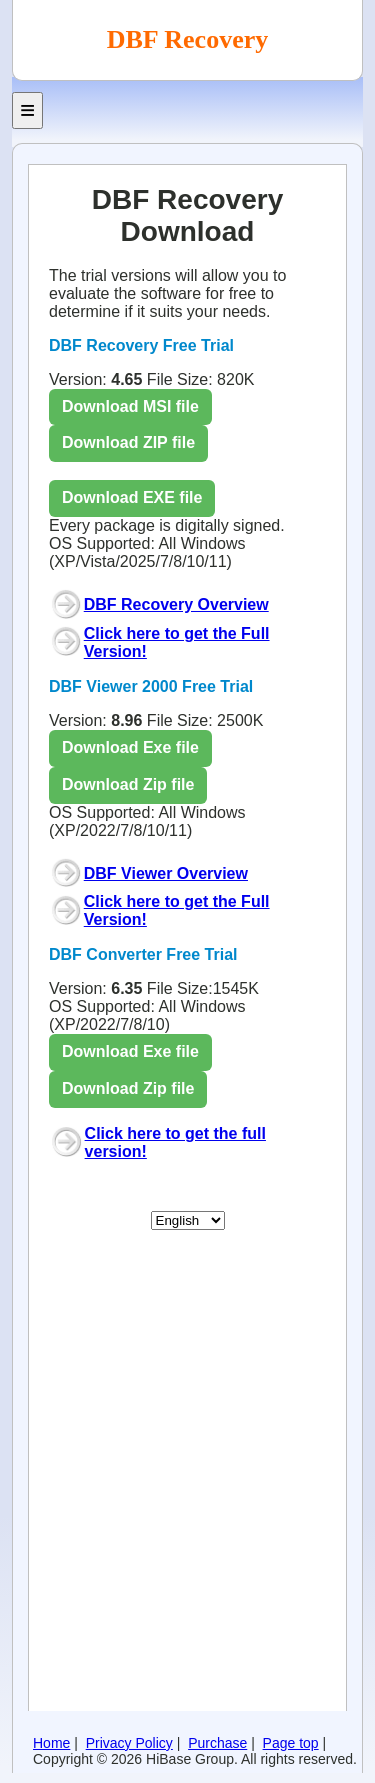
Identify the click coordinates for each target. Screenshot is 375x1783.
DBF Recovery (187, 39)
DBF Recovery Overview (176, 604)
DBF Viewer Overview (166, 873)
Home (51, 1743)
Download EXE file (132, 497)
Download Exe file (130, 747)
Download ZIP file (128, 442)
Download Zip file (128, 784)
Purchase (217, 1743)
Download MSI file (130, 406)
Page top (291, 1743)
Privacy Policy (129, 1743)
